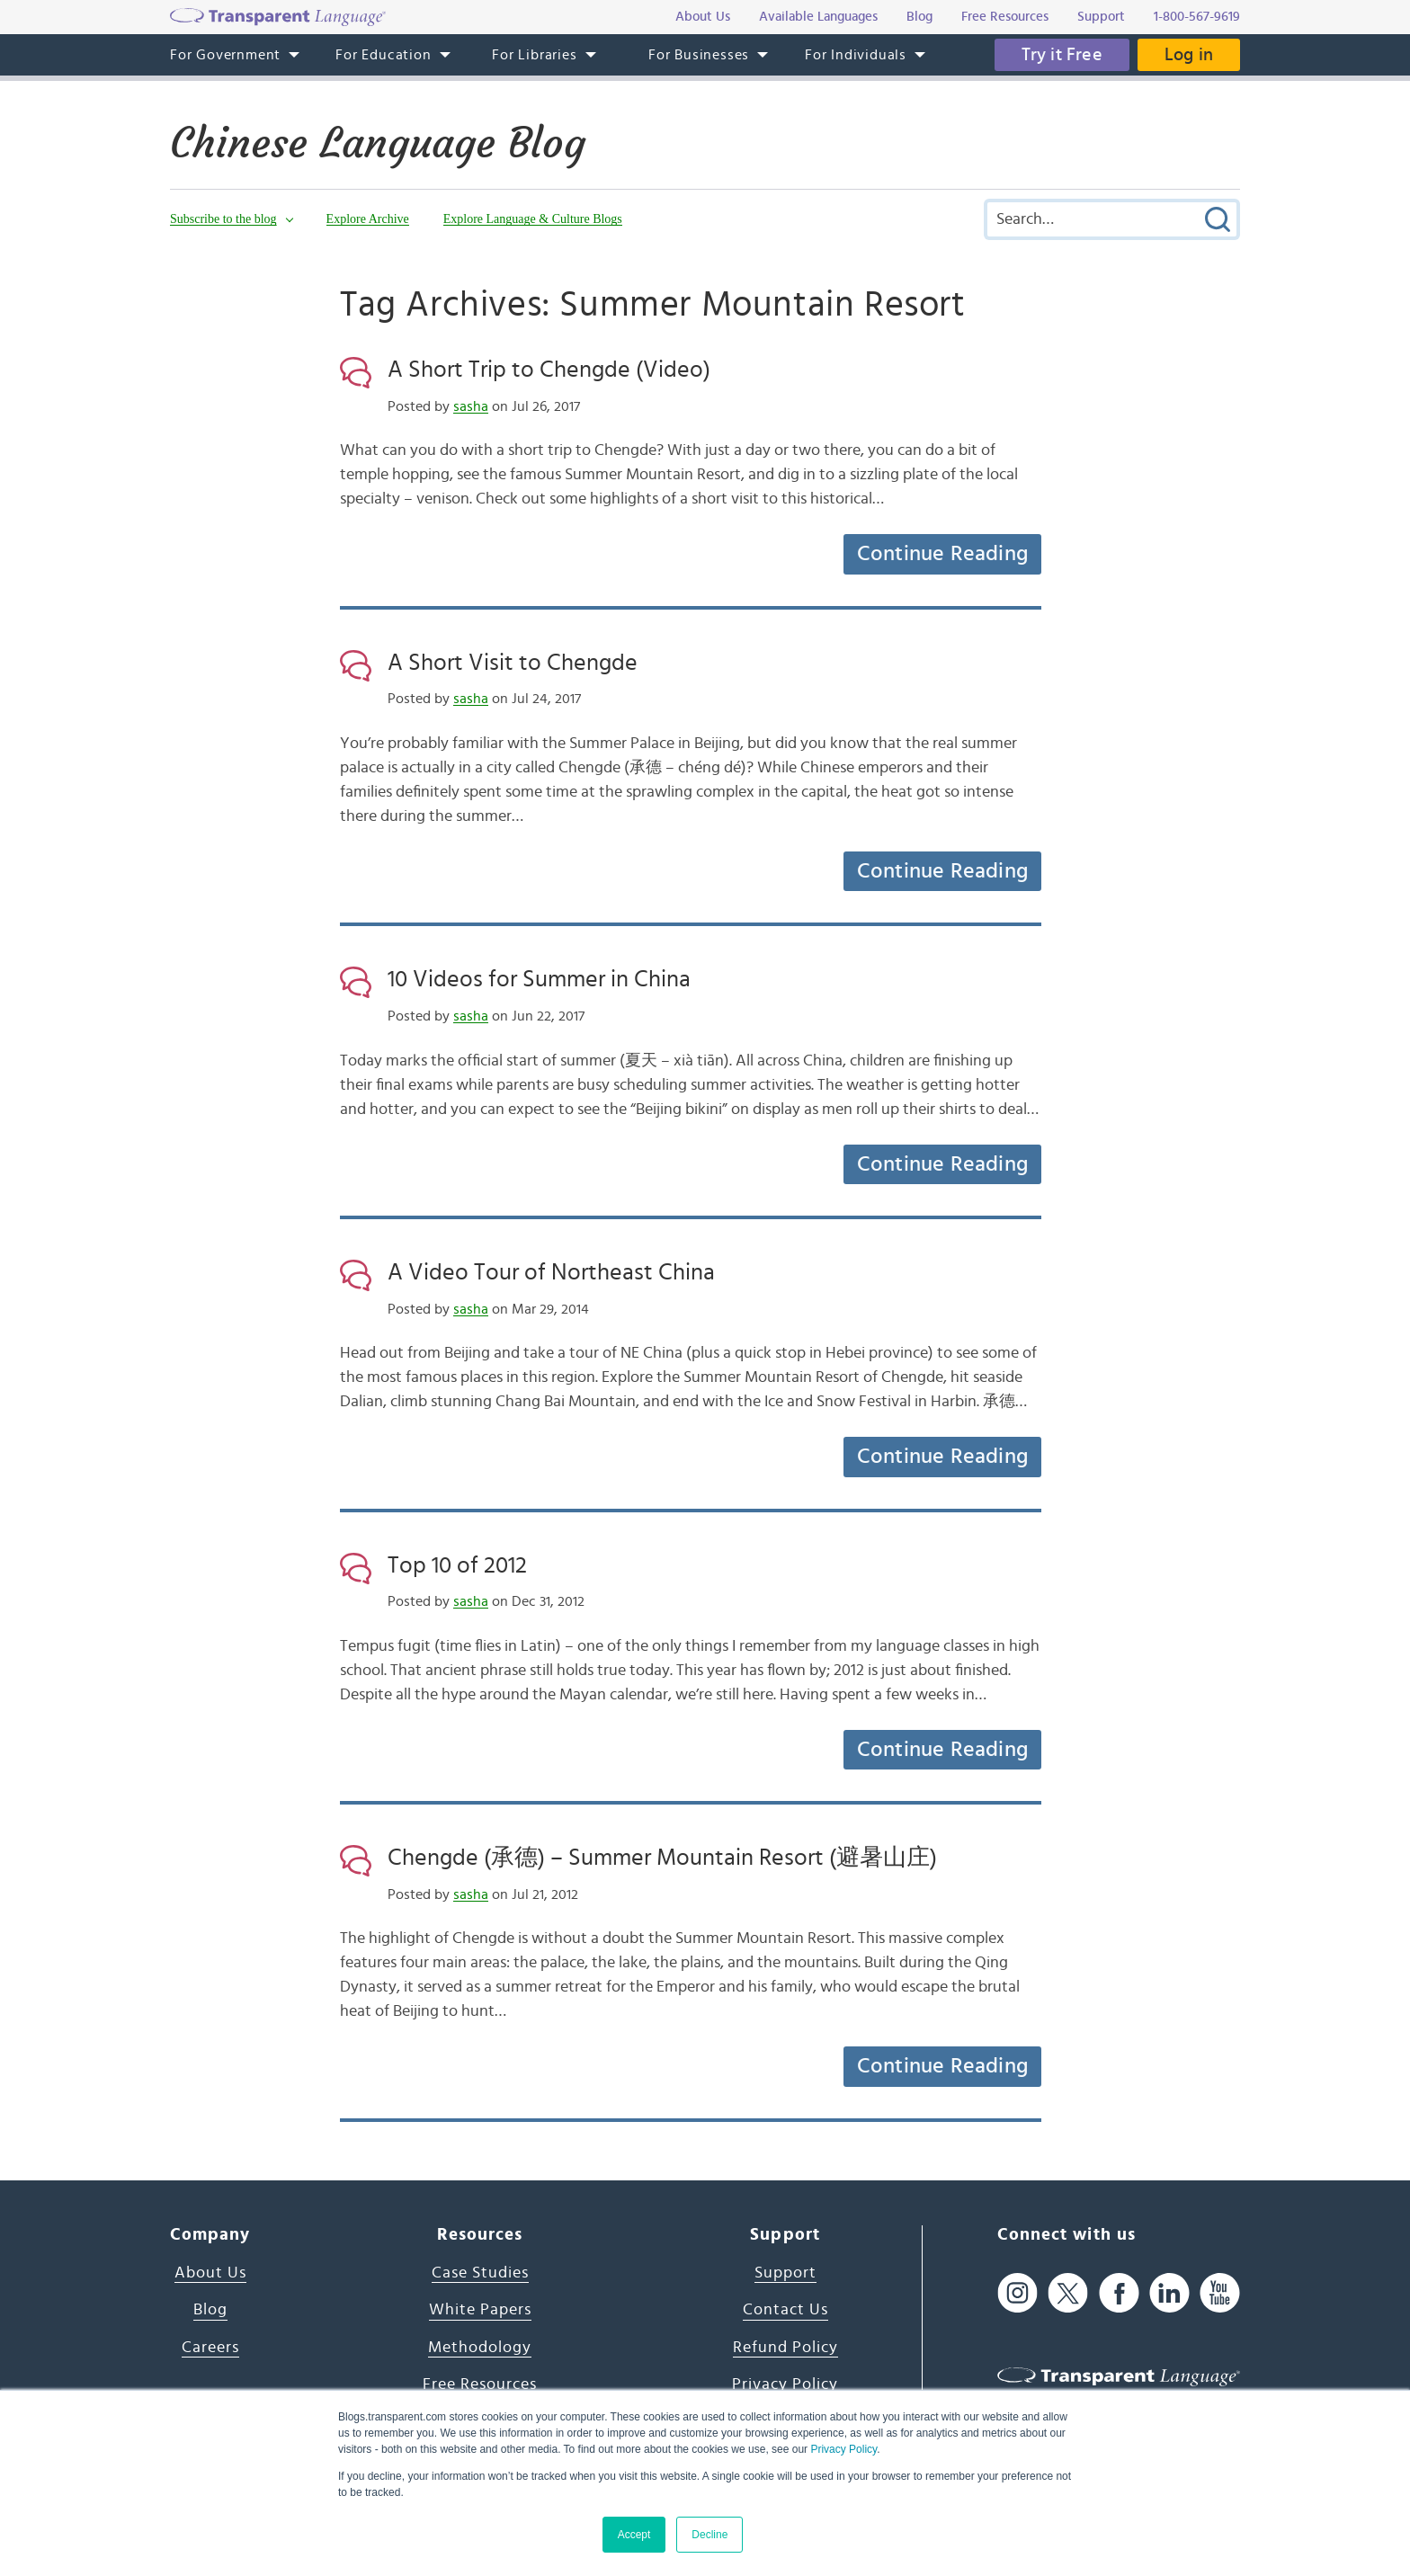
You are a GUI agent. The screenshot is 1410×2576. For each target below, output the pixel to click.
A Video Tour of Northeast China (551, 1272)
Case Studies (480, 2273)
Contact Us (785, 2310)
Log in (1189, 55)
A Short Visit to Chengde (513, 662)
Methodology (479, 2348)
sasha (470, 406)
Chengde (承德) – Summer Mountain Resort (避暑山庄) (662, 1857)
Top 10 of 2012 (457, 1565)
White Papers (480, 2310)
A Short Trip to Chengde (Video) (549, 369)
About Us (210, 2273)
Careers (210, 2348)
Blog (210, 2310)
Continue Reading (942, 554)
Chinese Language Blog (377, 143)
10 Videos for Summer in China (539, 979)
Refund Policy (785, 2348)
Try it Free (1062, 55)
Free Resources (480, 2384)
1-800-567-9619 (1197, 16)
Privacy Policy (843, 2449)
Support (785, 2273)
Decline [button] (709, 2534)
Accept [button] (634, 2534)
